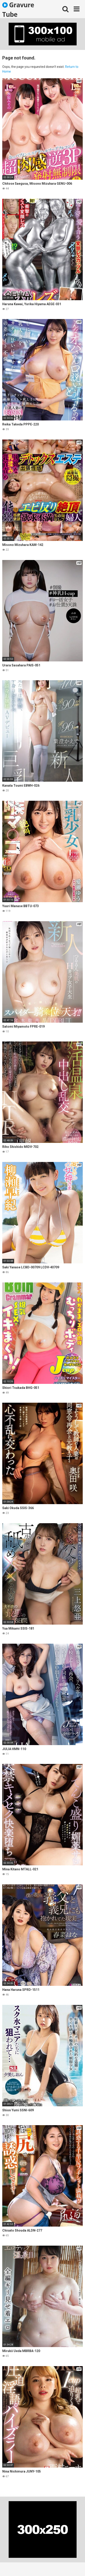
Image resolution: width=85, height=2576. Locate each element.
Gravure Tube (18, 9)
